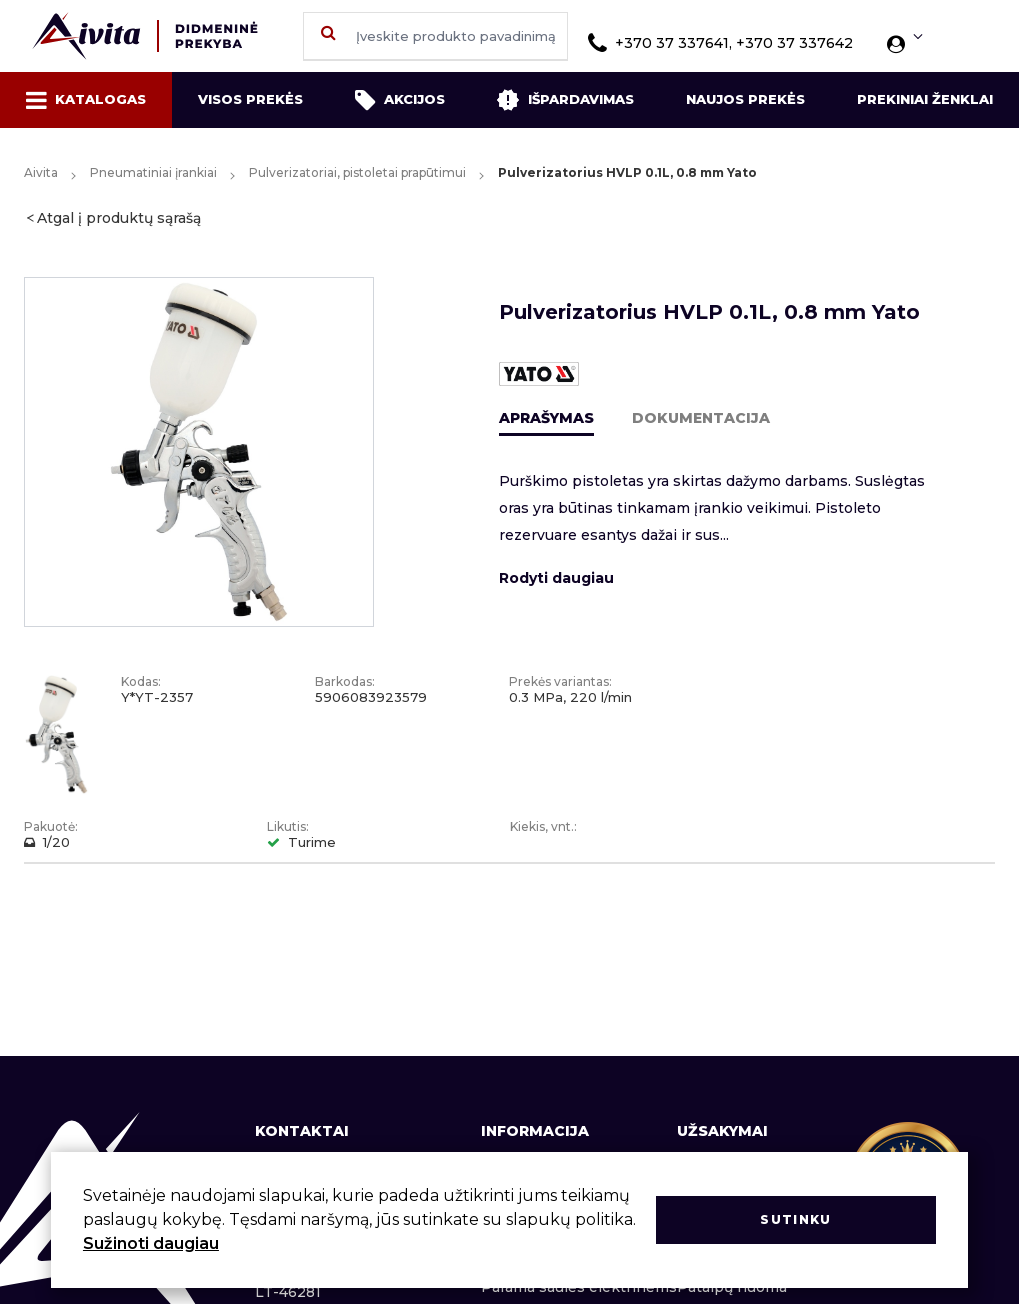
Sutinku (795, 1219)
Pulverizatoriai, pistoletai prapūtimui (357, 172)
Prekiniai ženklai (925, 99)
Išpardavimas (565, 100)
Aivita (41, 172)
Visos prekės (250, 99)
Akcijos (400, 100)
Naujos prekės (745, 99)
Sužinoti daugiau (151, 1243)
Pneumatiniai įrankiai (153, 172)
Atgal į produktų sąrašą (119, 218)
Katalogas (86, 100)
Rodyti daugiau (556, 578)
